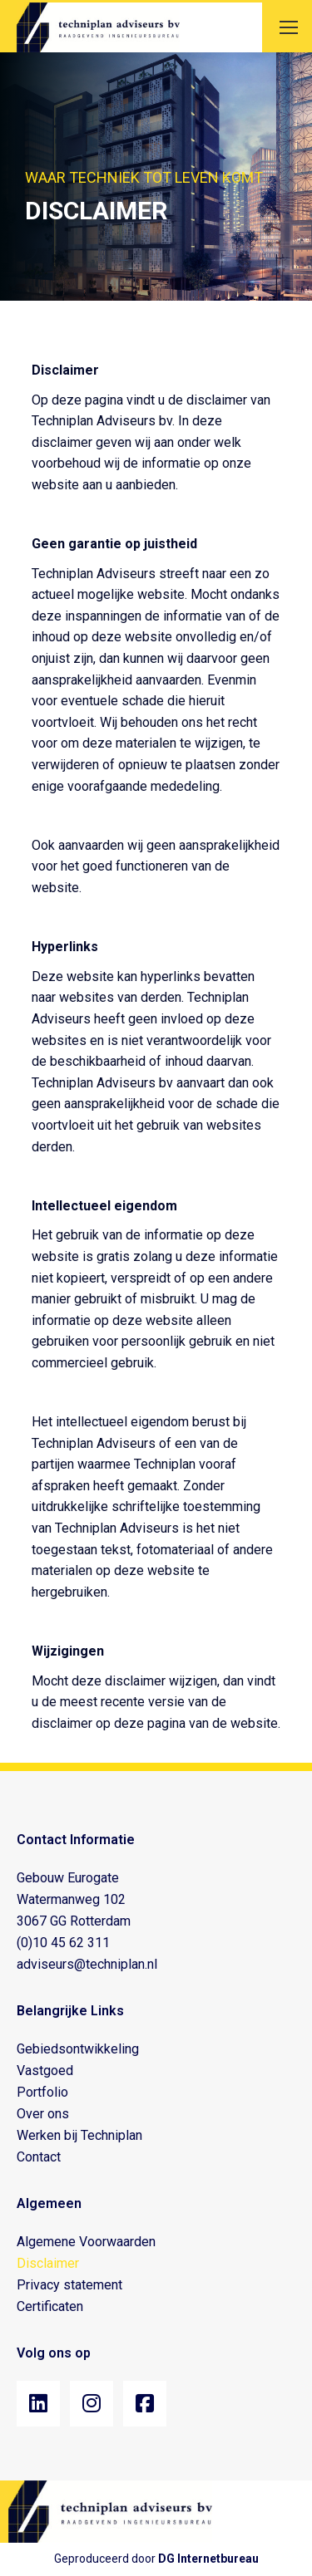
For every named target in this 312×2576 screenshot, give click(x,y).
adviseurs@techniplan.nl (87, 1964)
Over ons (43, 2114)
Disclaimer (48, 2263)
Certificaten (50, 2306)
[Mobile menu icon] (288, 27)
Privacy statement (69, 2285)
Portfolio (42, 2092)
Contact (39, 2157)
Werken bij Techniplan (79, 2135)
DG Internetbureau (208, 2558)
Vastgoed (45, 2070)
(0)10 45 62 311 (63, 1942)
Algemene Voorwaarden (86, 2242)
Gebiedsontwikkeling (78, 2049)
